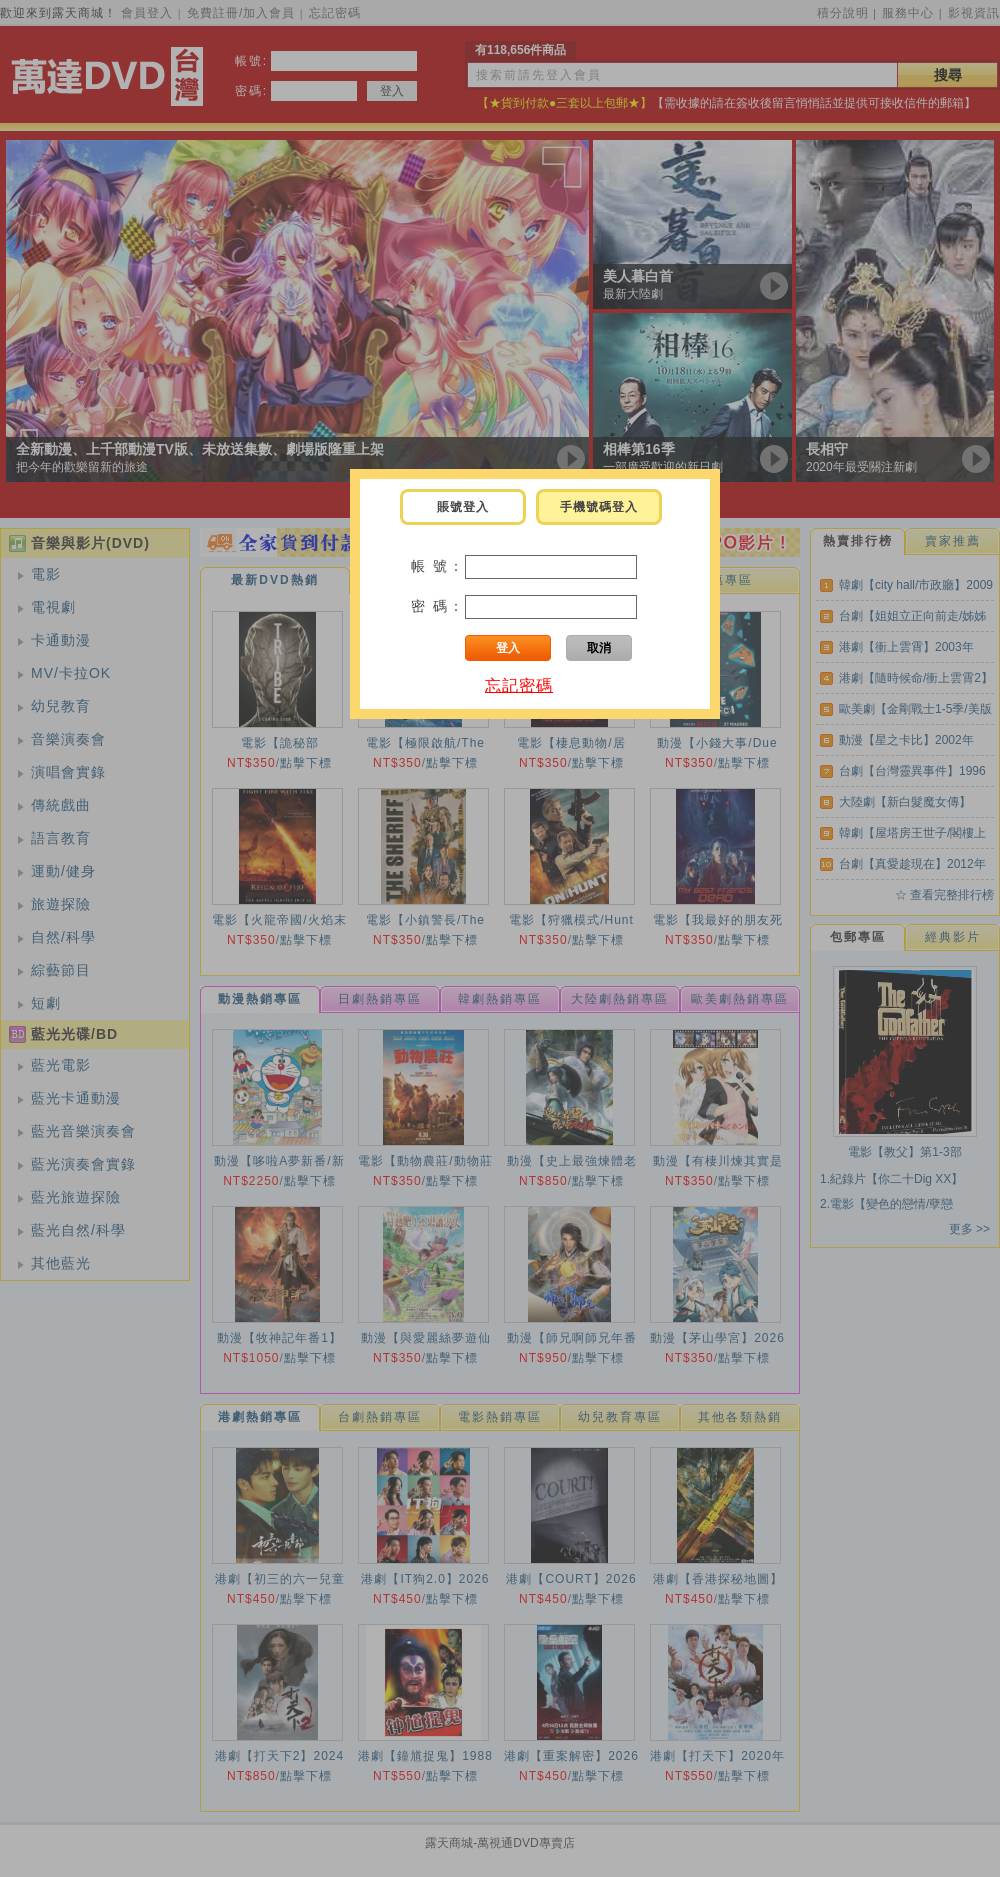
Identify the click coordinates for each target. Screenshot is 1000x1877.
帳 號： (438, 566)
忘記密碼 (519, 685)
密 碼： (438, 606)
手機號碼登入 (599, 507)
